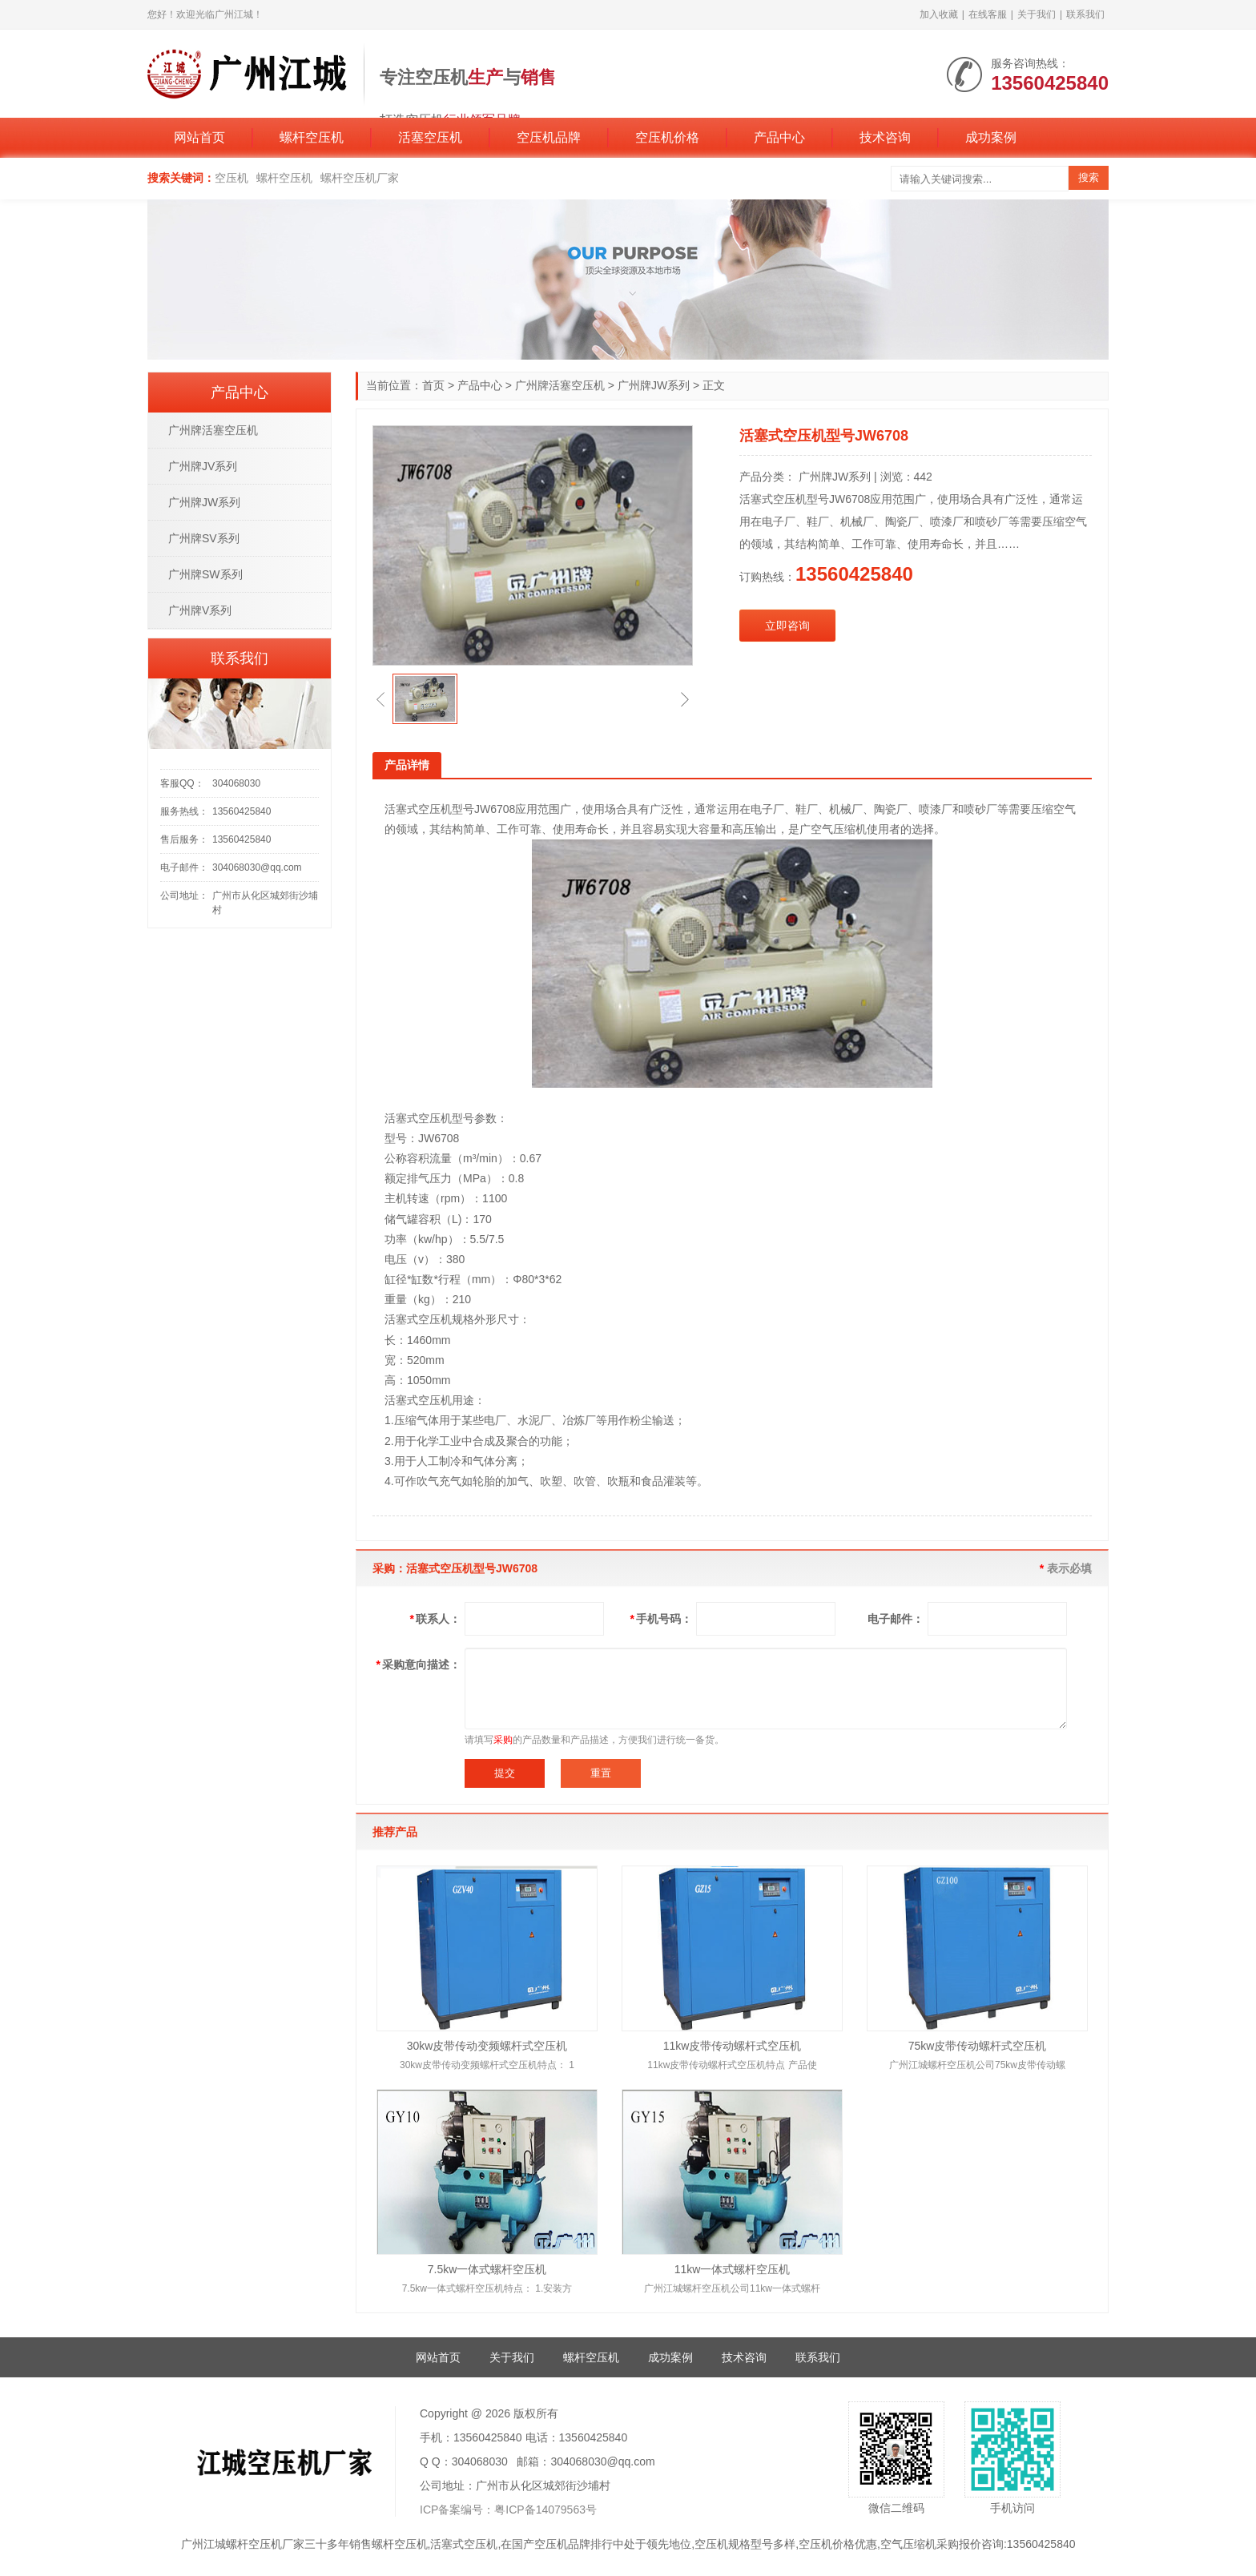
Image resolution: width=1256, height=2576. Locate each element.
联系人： (435, 1618)
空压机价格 (667, 137)
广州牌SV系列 (204, 538)
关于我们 (1036, 14)
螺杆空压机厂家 (359, 177)
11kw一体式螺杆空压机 (732, 2269)
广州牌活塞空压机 (560, 385)
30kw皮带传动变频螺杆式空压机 (487, 2045)
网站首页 (199, 137)
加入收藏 (939, 14)
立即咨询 (787, 625)
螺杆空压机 (312, 137)
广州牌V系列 (199, 610)
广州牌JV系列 (202, 466)
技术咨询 (885, 137)
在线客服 (987, 14)
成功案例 (990, 137)
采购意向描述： (418, 1664)
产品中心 (779, 137)
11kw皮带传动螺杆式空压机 (732, 2045)
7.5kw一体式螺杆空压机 (487, 2269)
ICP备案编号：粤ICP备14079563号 (508, 2509)
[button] (380, 699)
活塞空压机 (430, 137)
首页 (433, 385)
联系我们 (1085, 14)
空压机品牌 (549, 137)
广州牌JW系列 (654, 385)
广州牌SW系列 (205, 574)
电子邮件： (896, 1618)
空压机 (231, 177)
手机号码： (661, 1618)
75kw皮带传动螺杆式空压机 (977, 2045)
